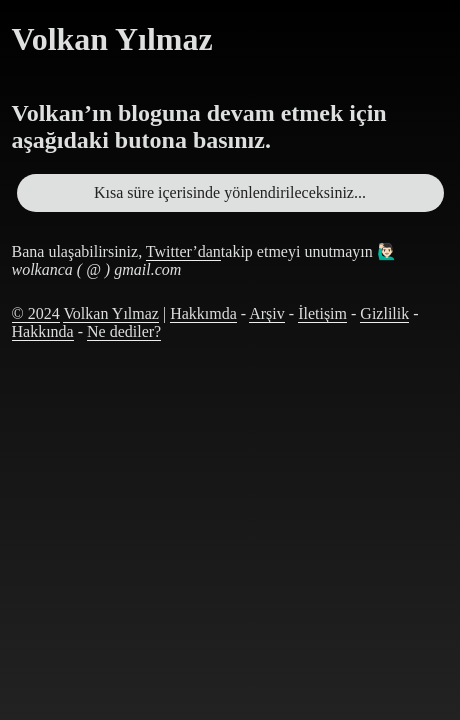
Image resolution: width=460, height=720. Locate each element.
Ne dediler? (124, 331)
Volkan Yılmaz (111, 313)
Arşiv (267, 313)
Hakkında (43, 331)
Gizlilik (384, 313)
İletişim (322, 313)
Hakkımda (203, 313)
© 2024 (36, 313)
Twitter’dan (183, 251)
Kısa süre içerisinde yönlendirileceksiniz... (230, 192)
